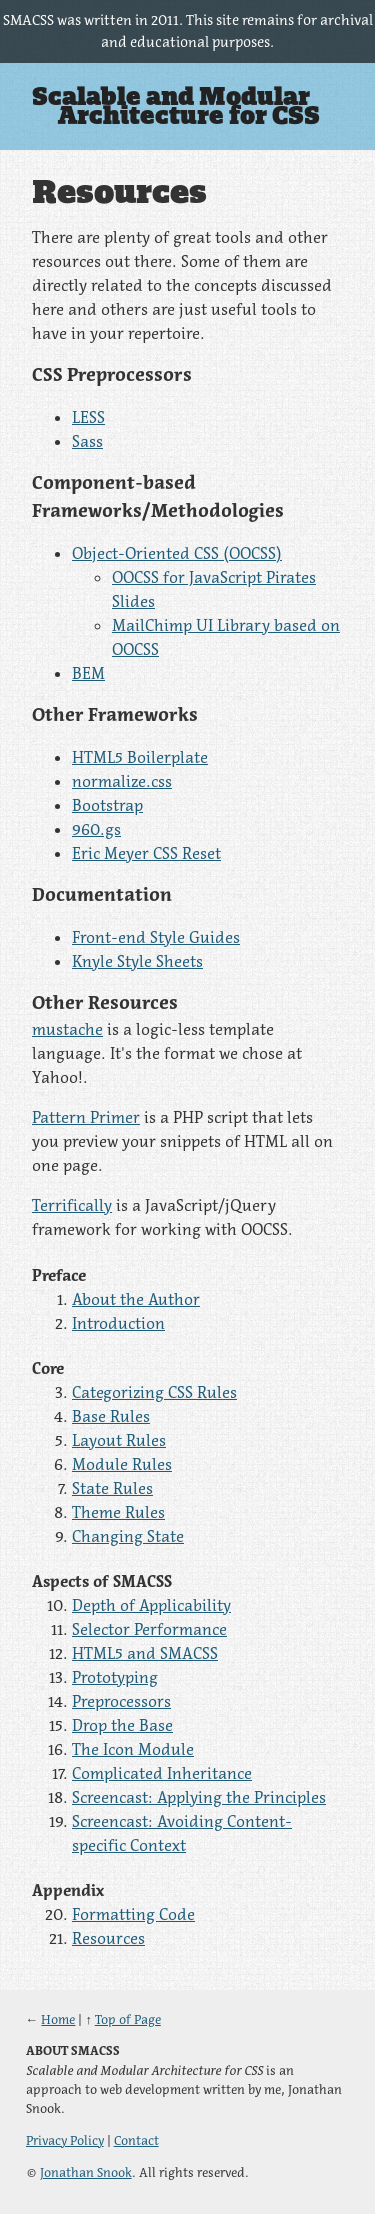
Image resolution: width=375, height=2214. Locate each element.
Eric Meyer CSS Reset (146, 853)
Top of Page (128, 2019)
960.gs (96, 829)
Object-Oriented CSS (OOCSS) (177, 553)
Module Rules (122, 1464)
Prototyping (115, 1677)
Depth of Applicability (151, 1605)
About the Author (136, 1299)
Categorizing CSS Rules (154, 1392)
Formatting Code (133, 1914)
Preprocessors (121, 1701)
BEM (88, 673)
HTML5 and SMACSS (145, 1653)
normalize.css (122, 781)
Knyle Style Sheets (137, 961)
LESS (88, 417)
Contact (136, 2140)
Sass (87, 441)
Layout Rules (119, 1440)
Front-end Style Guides (156, 937)
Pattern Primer (86, 1117)
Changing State (128, 1536)
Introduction (118, 1323)
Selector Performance (149, 1629)
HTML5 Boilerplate (140, 757)
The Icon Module (133, 1749)
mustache (67, 1029)
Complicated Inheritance (162, 1773)
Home (58, 2019)
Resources (108, 1938)
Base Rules (111, 1416)
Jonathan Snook (86, 2172)
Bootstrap (107, 805)
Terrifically (72, 1205)
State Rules (112, 1488)
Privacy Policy (65, 2140)
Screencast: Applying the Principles (199, 1797)
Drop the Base (122, 1725)
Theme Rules (118, 1512)
